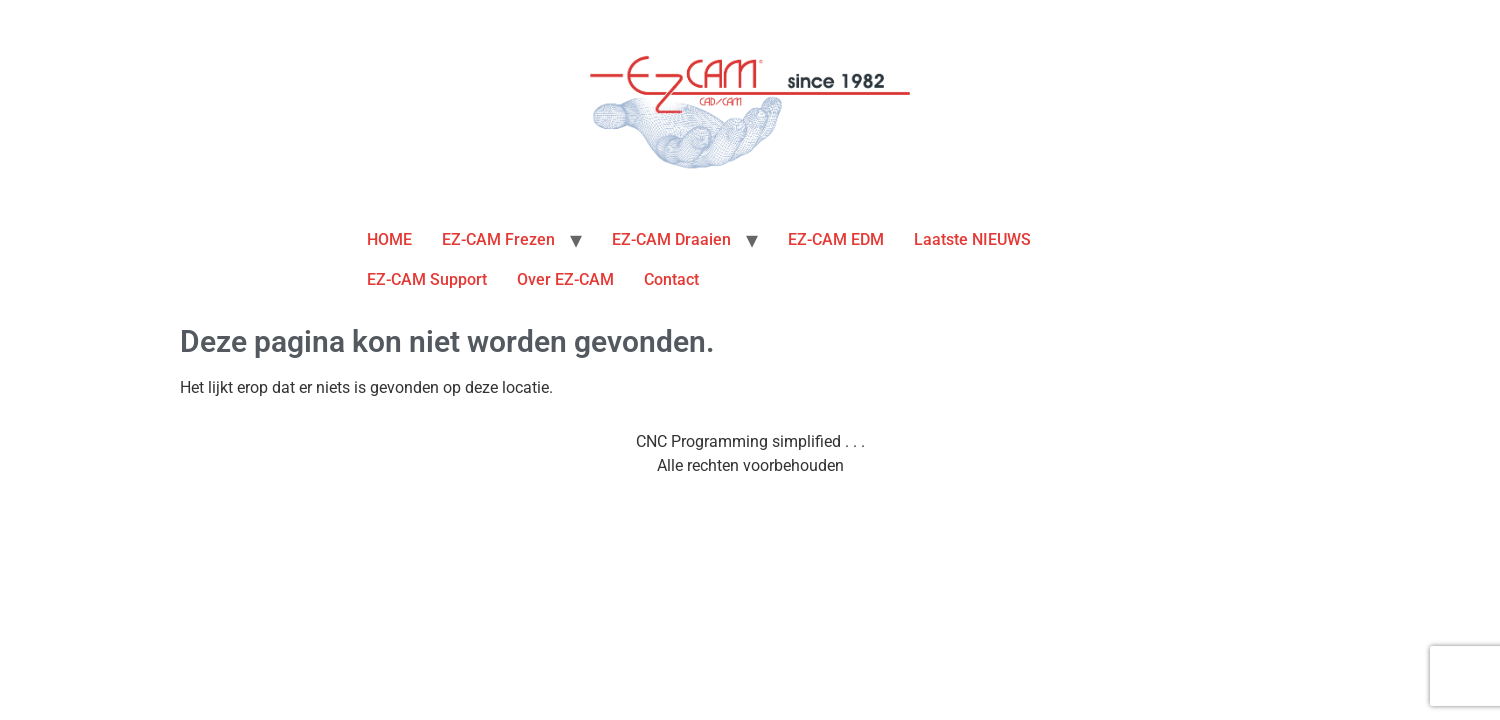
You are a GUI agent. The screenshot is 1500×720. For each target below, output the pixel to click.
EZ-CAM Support (427, 279)
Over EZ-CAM (565, 279)
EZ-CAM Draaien (671, 239)
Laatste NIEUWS (972, 239)
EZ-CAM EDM (836, 239)
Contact (671, 279)
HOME (389, 239)
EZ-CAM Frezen (498, 239)
